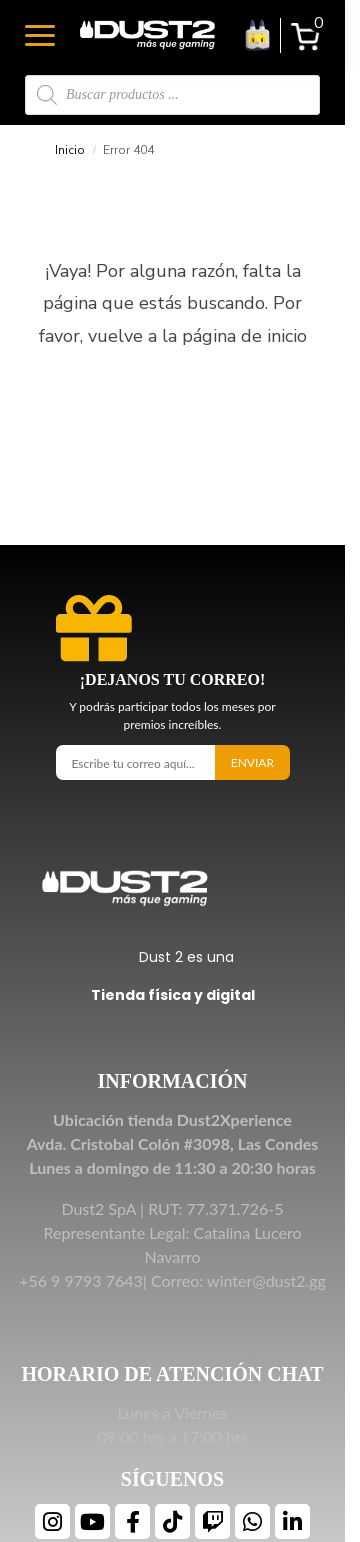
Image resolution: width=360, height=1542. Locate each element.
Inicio (70, 150)
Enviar (252, 762)
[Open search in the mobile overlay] (172, 95)
